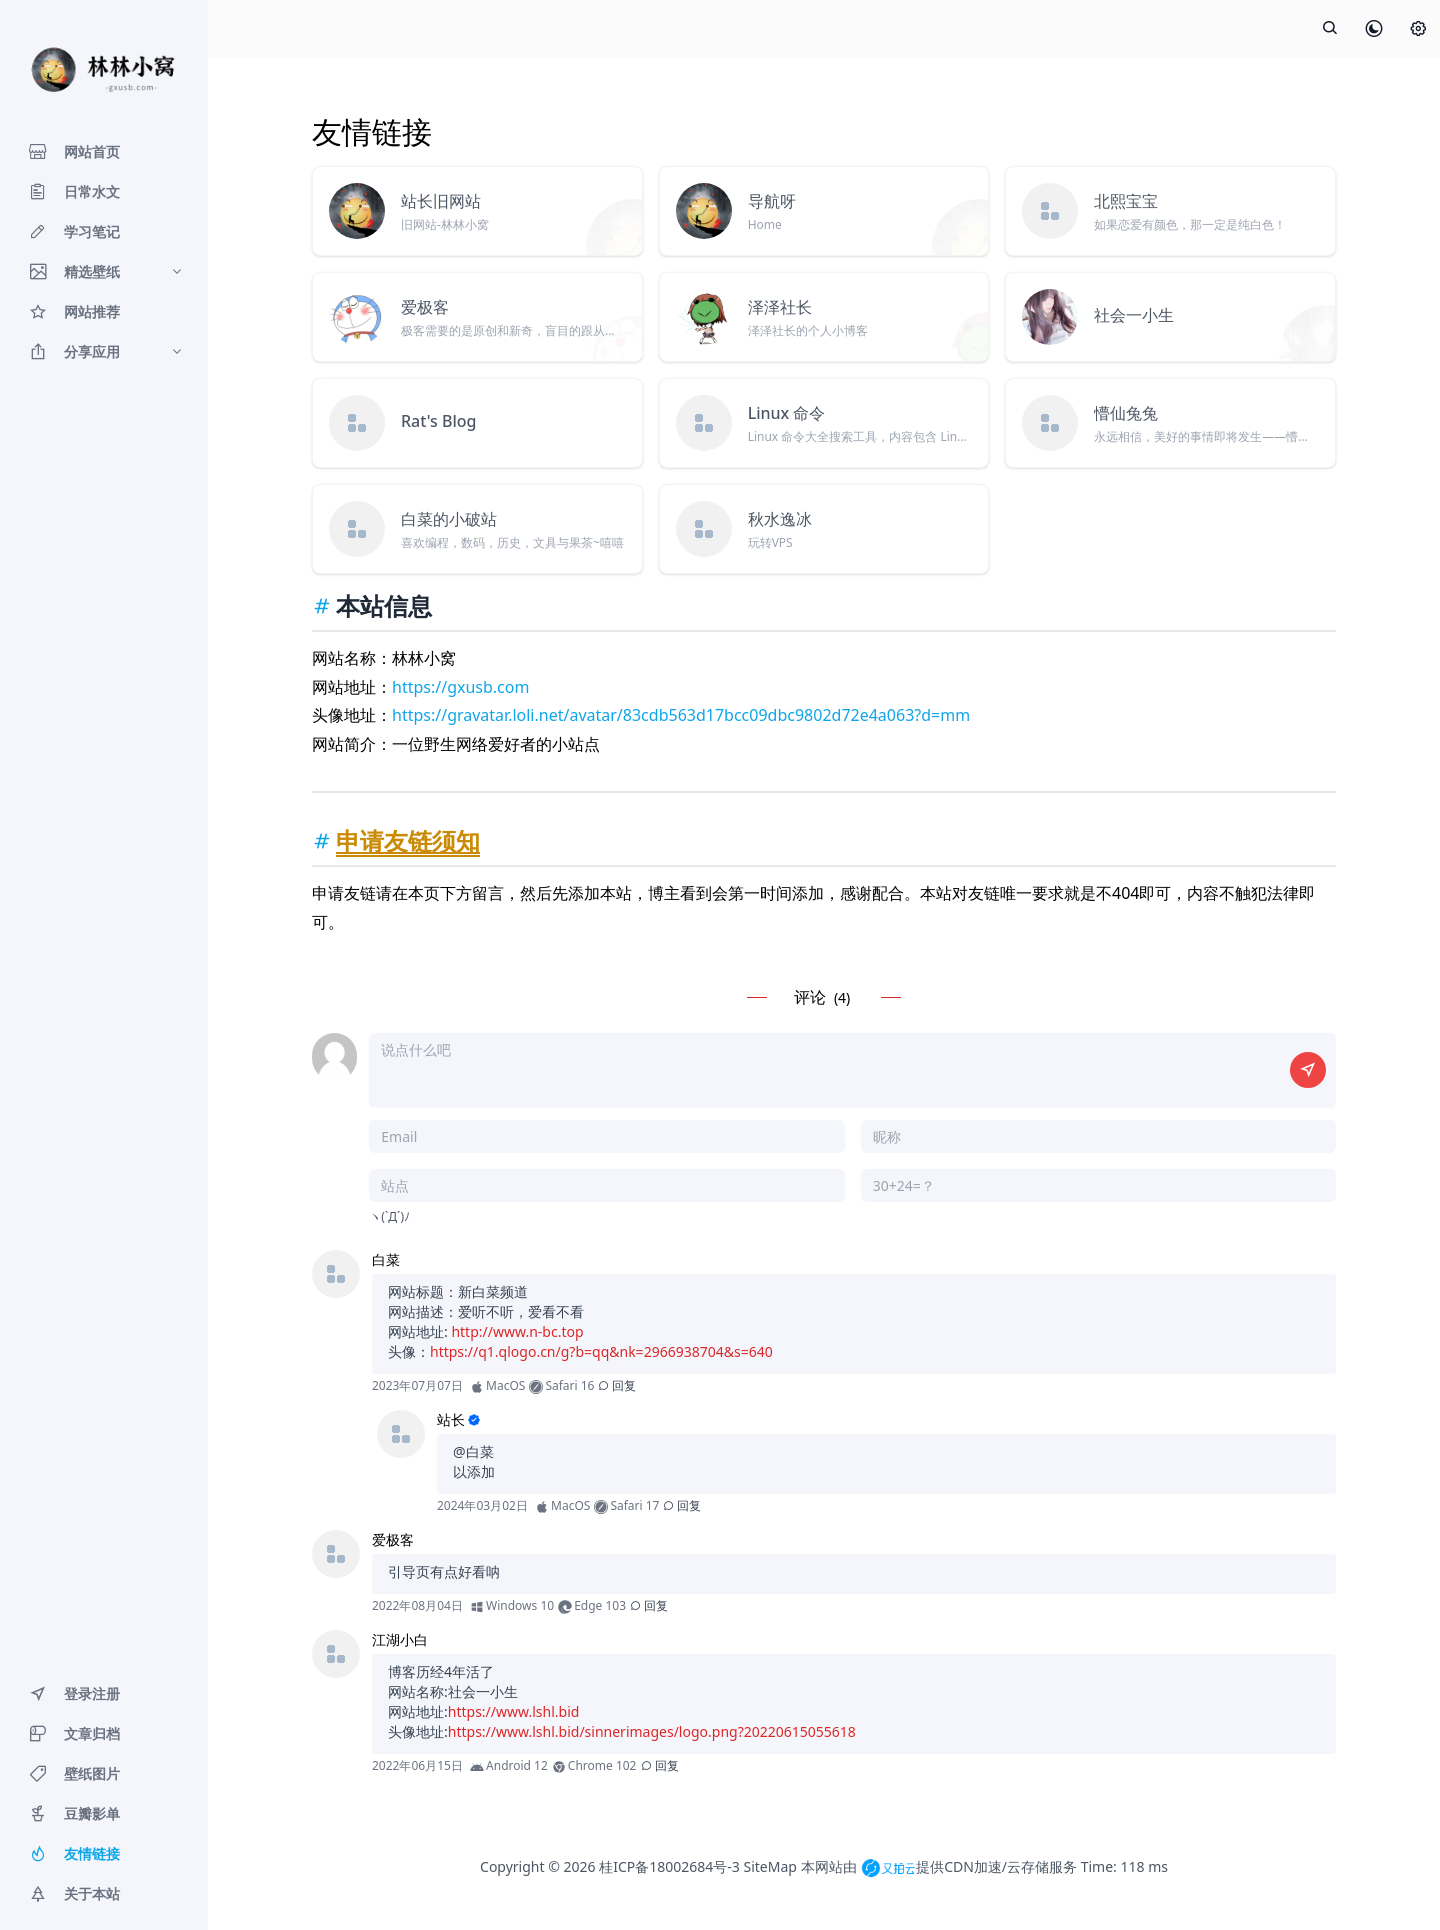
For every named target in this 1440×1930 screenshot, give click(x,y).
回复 (617, 1385)
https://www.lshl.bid (514, 1711)
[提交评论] (1308, 1070)
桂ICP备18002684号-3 (669, 1866)
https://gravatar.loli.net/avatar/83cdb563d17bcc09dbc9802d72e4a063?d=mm (681, 715)
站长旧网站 (441, 201)
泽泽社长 (780, 307)
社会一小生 (1134, 315)
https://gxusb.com (460, 687)
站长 (451, 1419)
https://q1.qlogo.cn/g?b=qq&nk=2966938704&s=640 (601, 1351)
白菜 (386, 1259)
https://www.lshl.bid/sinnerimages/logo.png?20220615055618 (652, 1731)
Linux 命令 (787, 413)
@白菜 (473, 1451)
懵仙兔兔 (1126, 413)
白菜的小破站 (449, 519)
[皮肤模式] (1374, 30)
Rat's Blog (438, 421)
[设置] (1418, 30)
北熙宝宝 (1126, 201)
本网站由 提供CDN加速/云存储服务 (939, 1866)
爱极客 (425, 307)
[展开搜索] (1330, 29)
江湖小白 (400, 1639)
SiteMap (769, 1866)
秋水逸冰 (780, 519)
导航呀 (772, 201)
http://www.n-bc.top (517, 1331)
